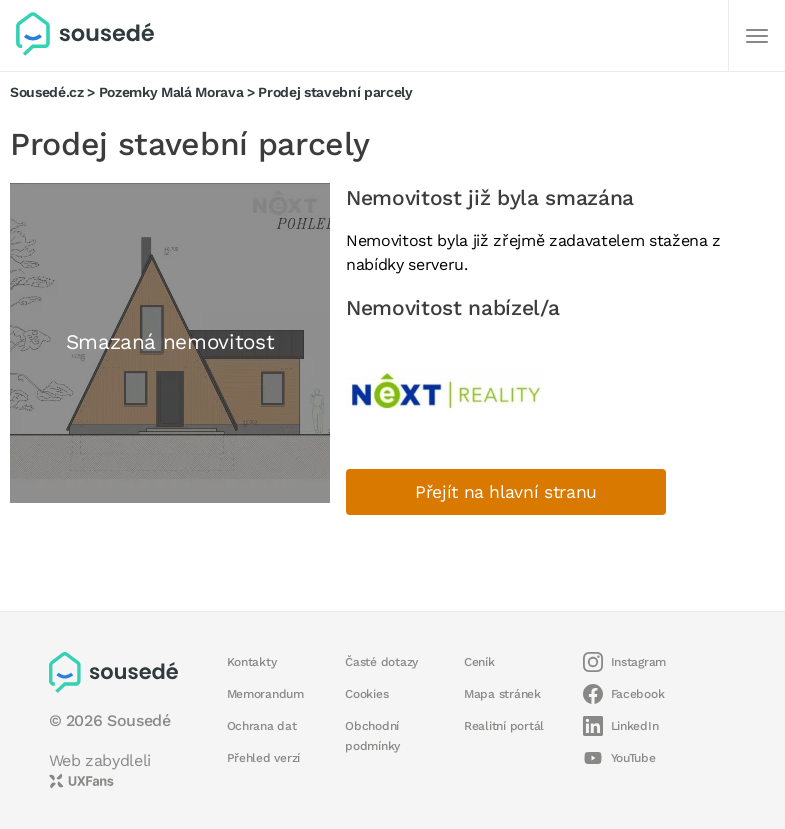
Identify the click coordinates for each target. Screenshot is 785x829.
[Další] (757, 36)
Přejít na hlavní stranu (506, 492)
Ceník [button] (479, 662)
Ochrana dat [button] (262, 726)
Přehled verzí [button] (264, 758)
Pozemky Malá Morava (171, 92)
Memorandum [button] (265, 694)
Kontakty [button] (252, 662)
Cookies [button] (366, 694)
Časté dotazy (381, 662)
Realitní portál (504, 726)
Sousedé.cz (47, 92)
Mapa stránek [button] (502, 694)
